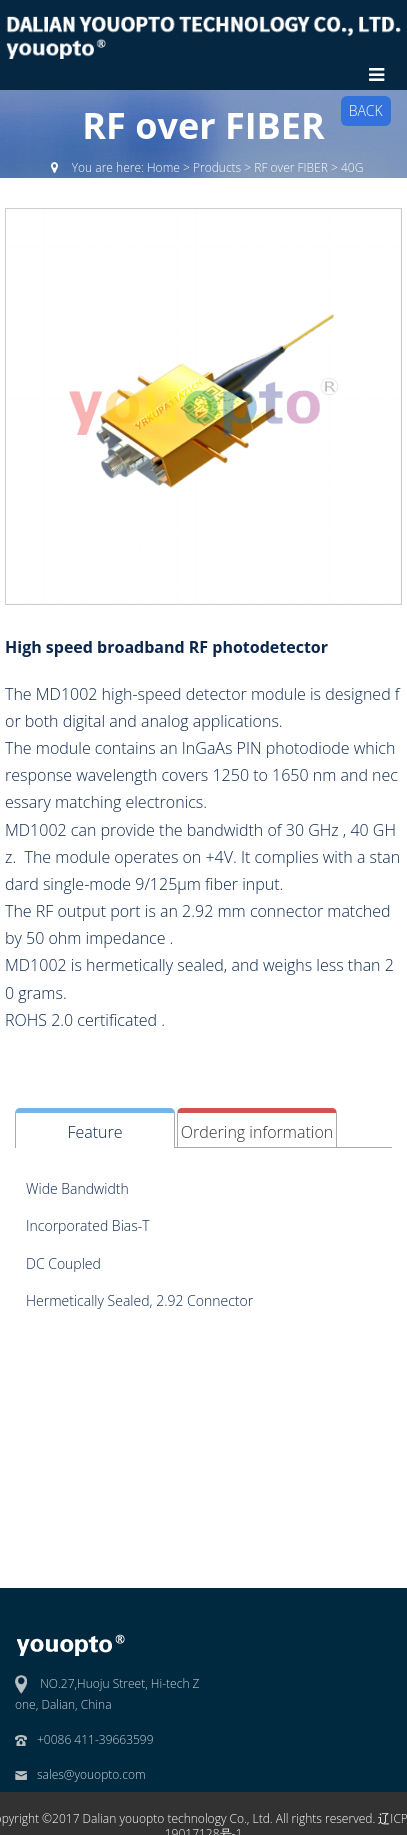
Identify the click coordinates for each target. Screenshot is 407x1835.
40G (352, 167)
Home (163, 167)
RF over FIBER (291, 167)
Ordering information (257, 1132)
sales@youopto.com (91, 1774)
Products (217, 167)
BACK (366, 110)
